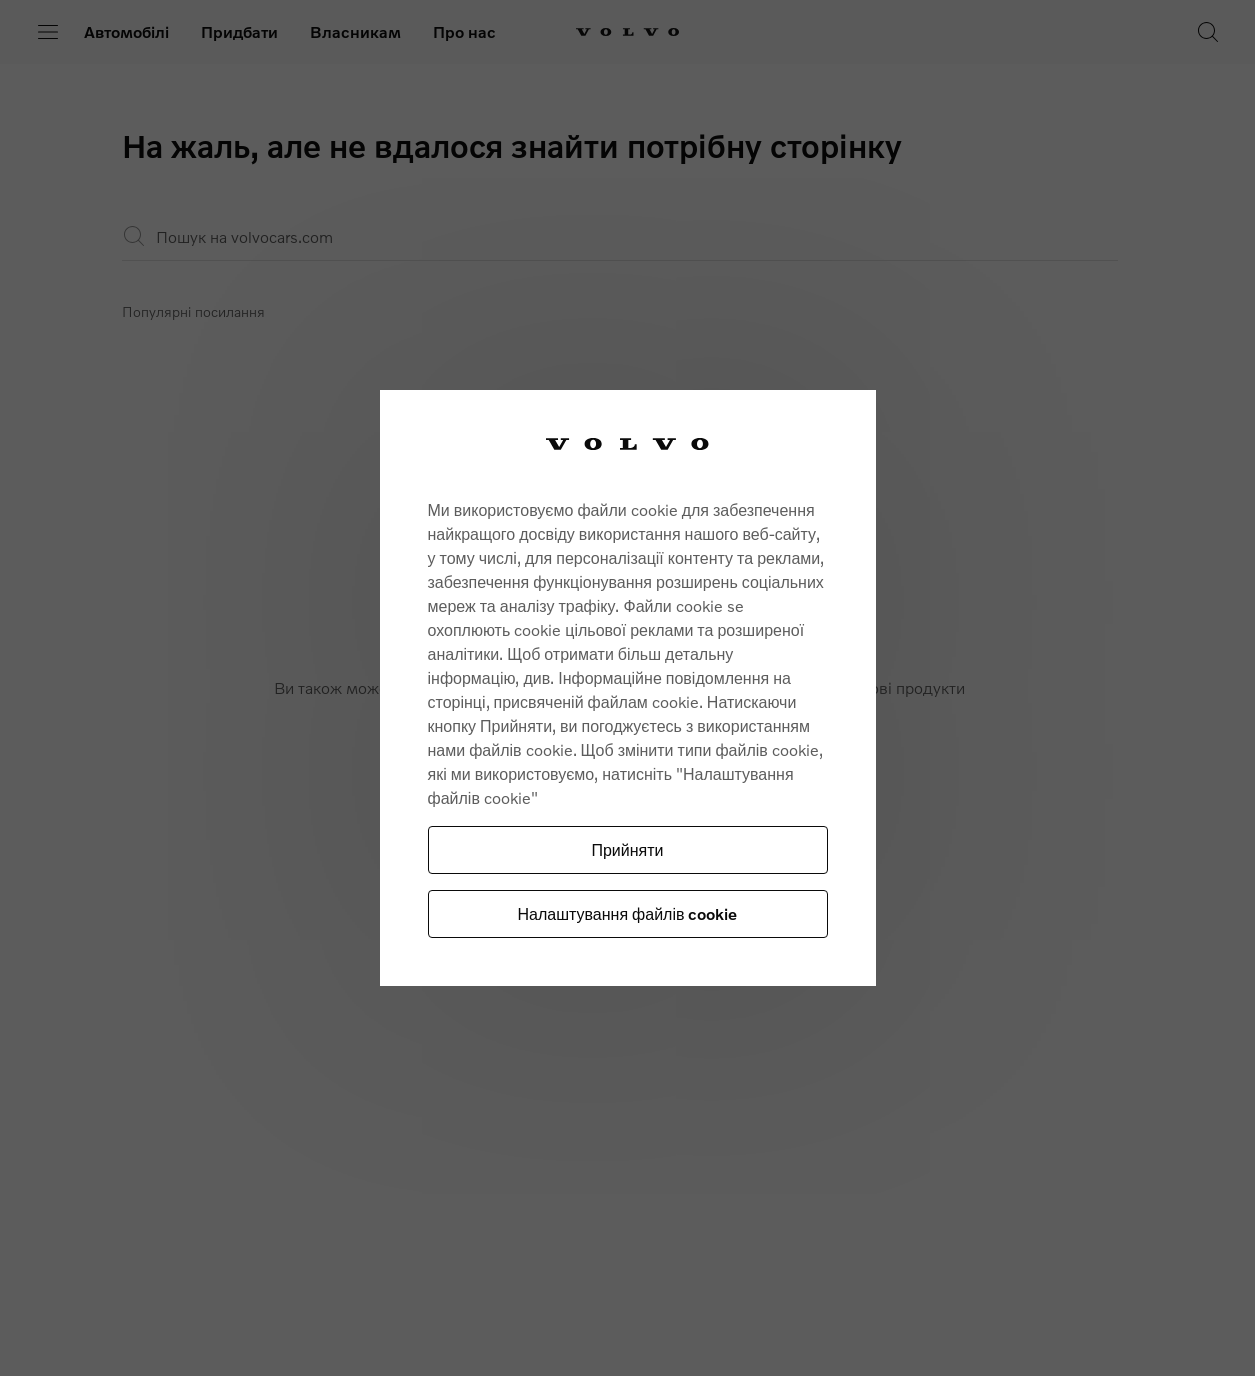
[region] (628, 688)
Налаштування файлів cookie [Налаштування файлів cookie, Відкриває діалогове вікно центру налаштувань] (628, 913)
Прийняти (627, 849)
